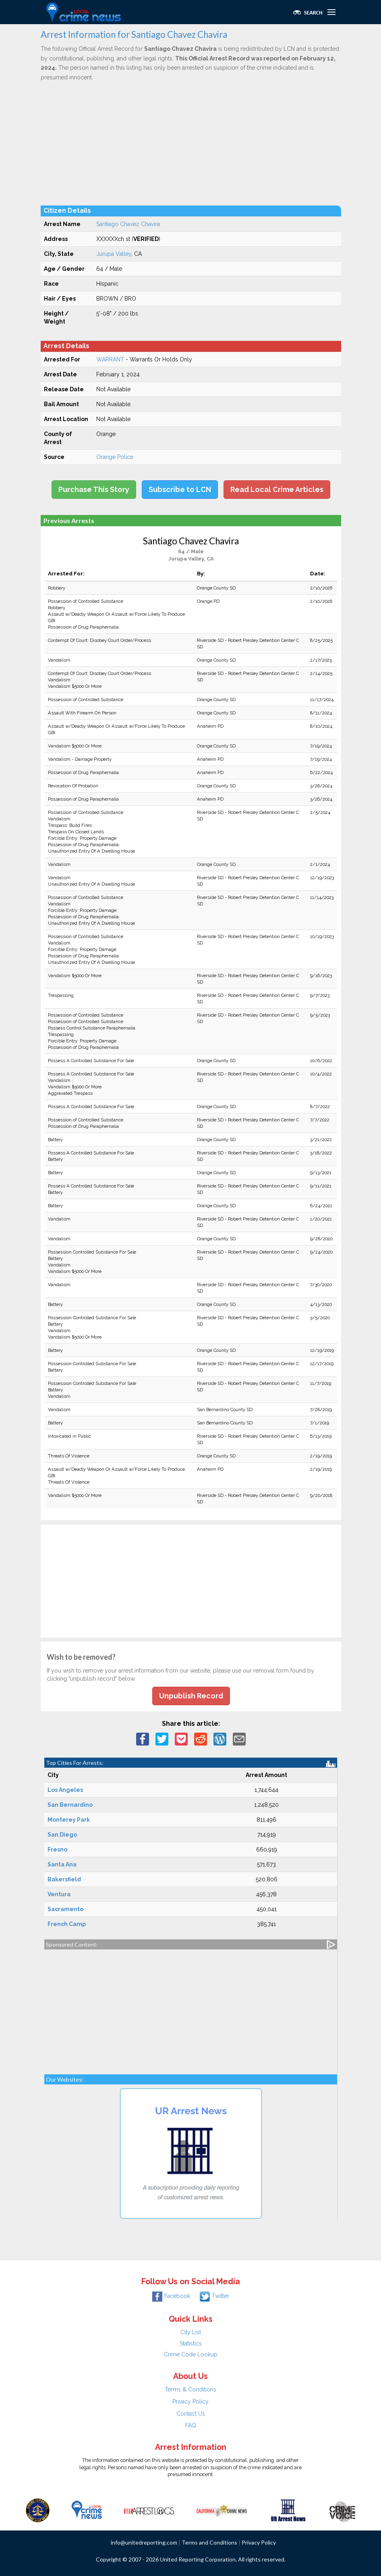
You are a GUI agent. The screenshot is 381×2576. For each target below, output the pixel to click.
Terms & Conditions (190, 2389)
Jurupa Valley (113, 254)
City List (190, 2332)
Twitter (214, 2296)
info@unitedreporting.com (144, 2542)
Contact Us (190, 2413)
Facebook (171, 2296)
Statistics (191, 2343)
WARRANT (110, 359)
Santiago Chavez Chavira (128, 224)
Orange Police (114, 457)
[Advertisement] (191, 143)
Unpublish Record (191, 1696)
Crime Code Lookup (190, 2354)
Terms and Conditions (209, 2542)
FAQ (190, 2425)
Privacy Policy (190, 2401)
